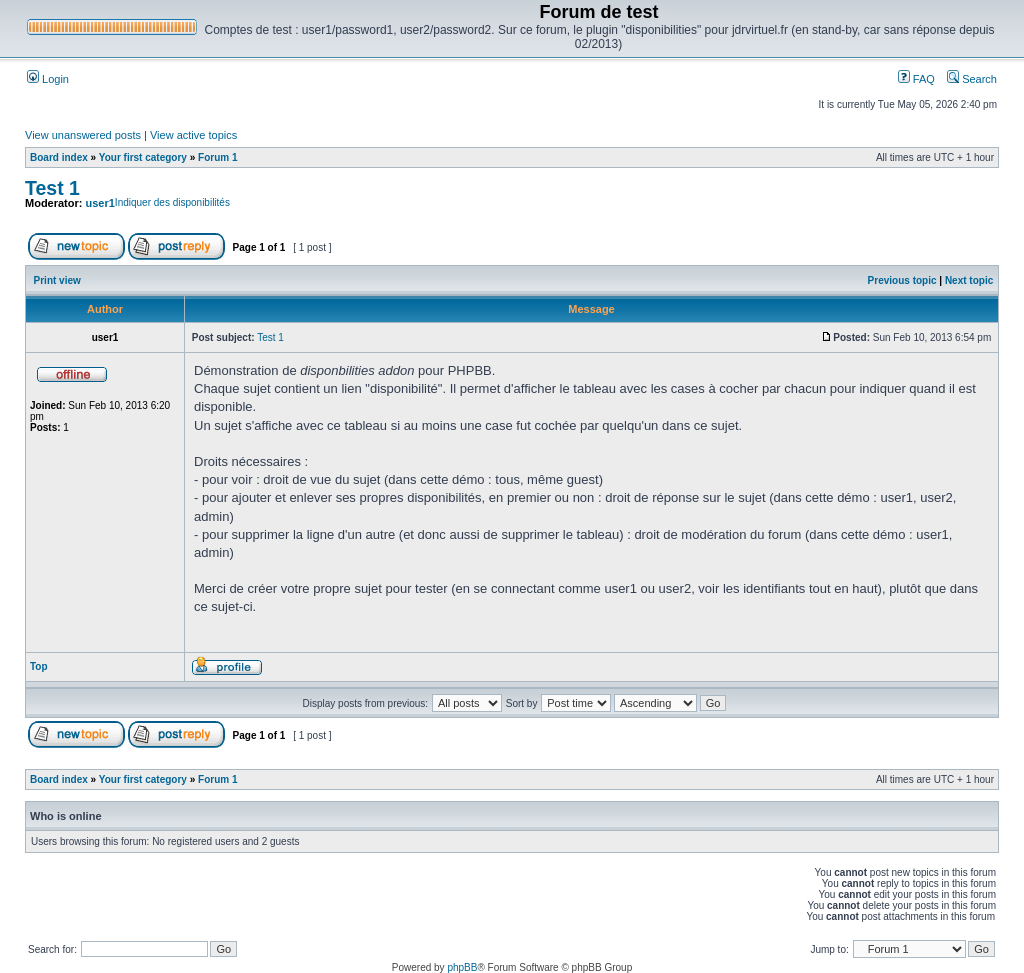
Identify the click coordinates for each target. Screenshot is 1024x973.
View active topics (193, 135)
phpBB (462, 967)
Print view (57, 280)
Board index (59, 157)
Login (48, 79)
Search (972, 79)
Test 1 (52, 188)
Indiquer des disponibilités (172, 202)
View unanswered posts (83, 135)
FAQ (916, 79)
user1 (100, 203)
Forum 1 (217, 157)
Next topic (969, 280)
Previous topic (902, 280)
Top (39, 666)
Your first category (143, 157)
